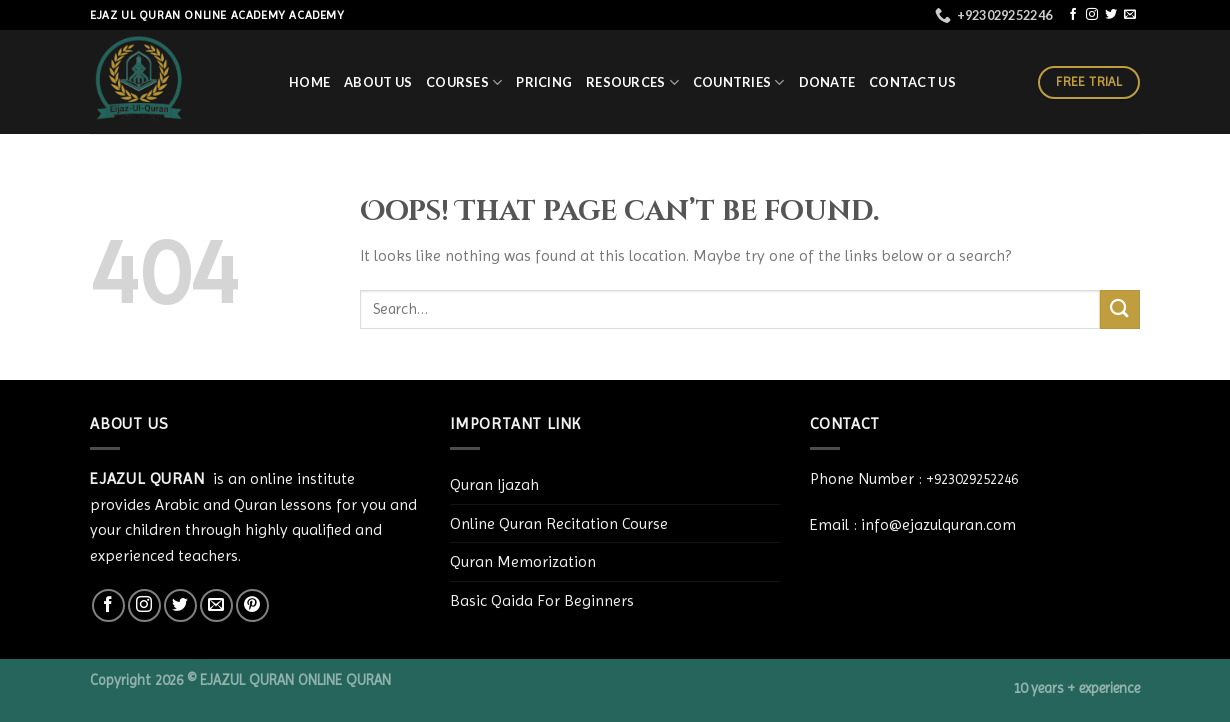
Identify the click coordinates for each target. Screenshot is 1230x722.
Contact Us (912, 82)
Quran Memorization (523, 561)
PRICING (544, 82)
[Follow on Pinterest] (252, 605)
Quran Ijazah (494, 484)
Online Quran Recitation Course (559, 523)
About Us (378, 82)
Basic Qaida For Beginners (542, 600)
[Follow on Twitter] (1111, 15)
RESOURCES (632, 82)
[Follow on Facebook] (1073, 15)
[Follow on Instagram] (1092, 15)
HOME (309, 82)
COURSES (464, 82)
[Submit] (1120, 309)
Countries (739, 82)
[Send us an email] (1130, 15)
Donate (827, 82)
